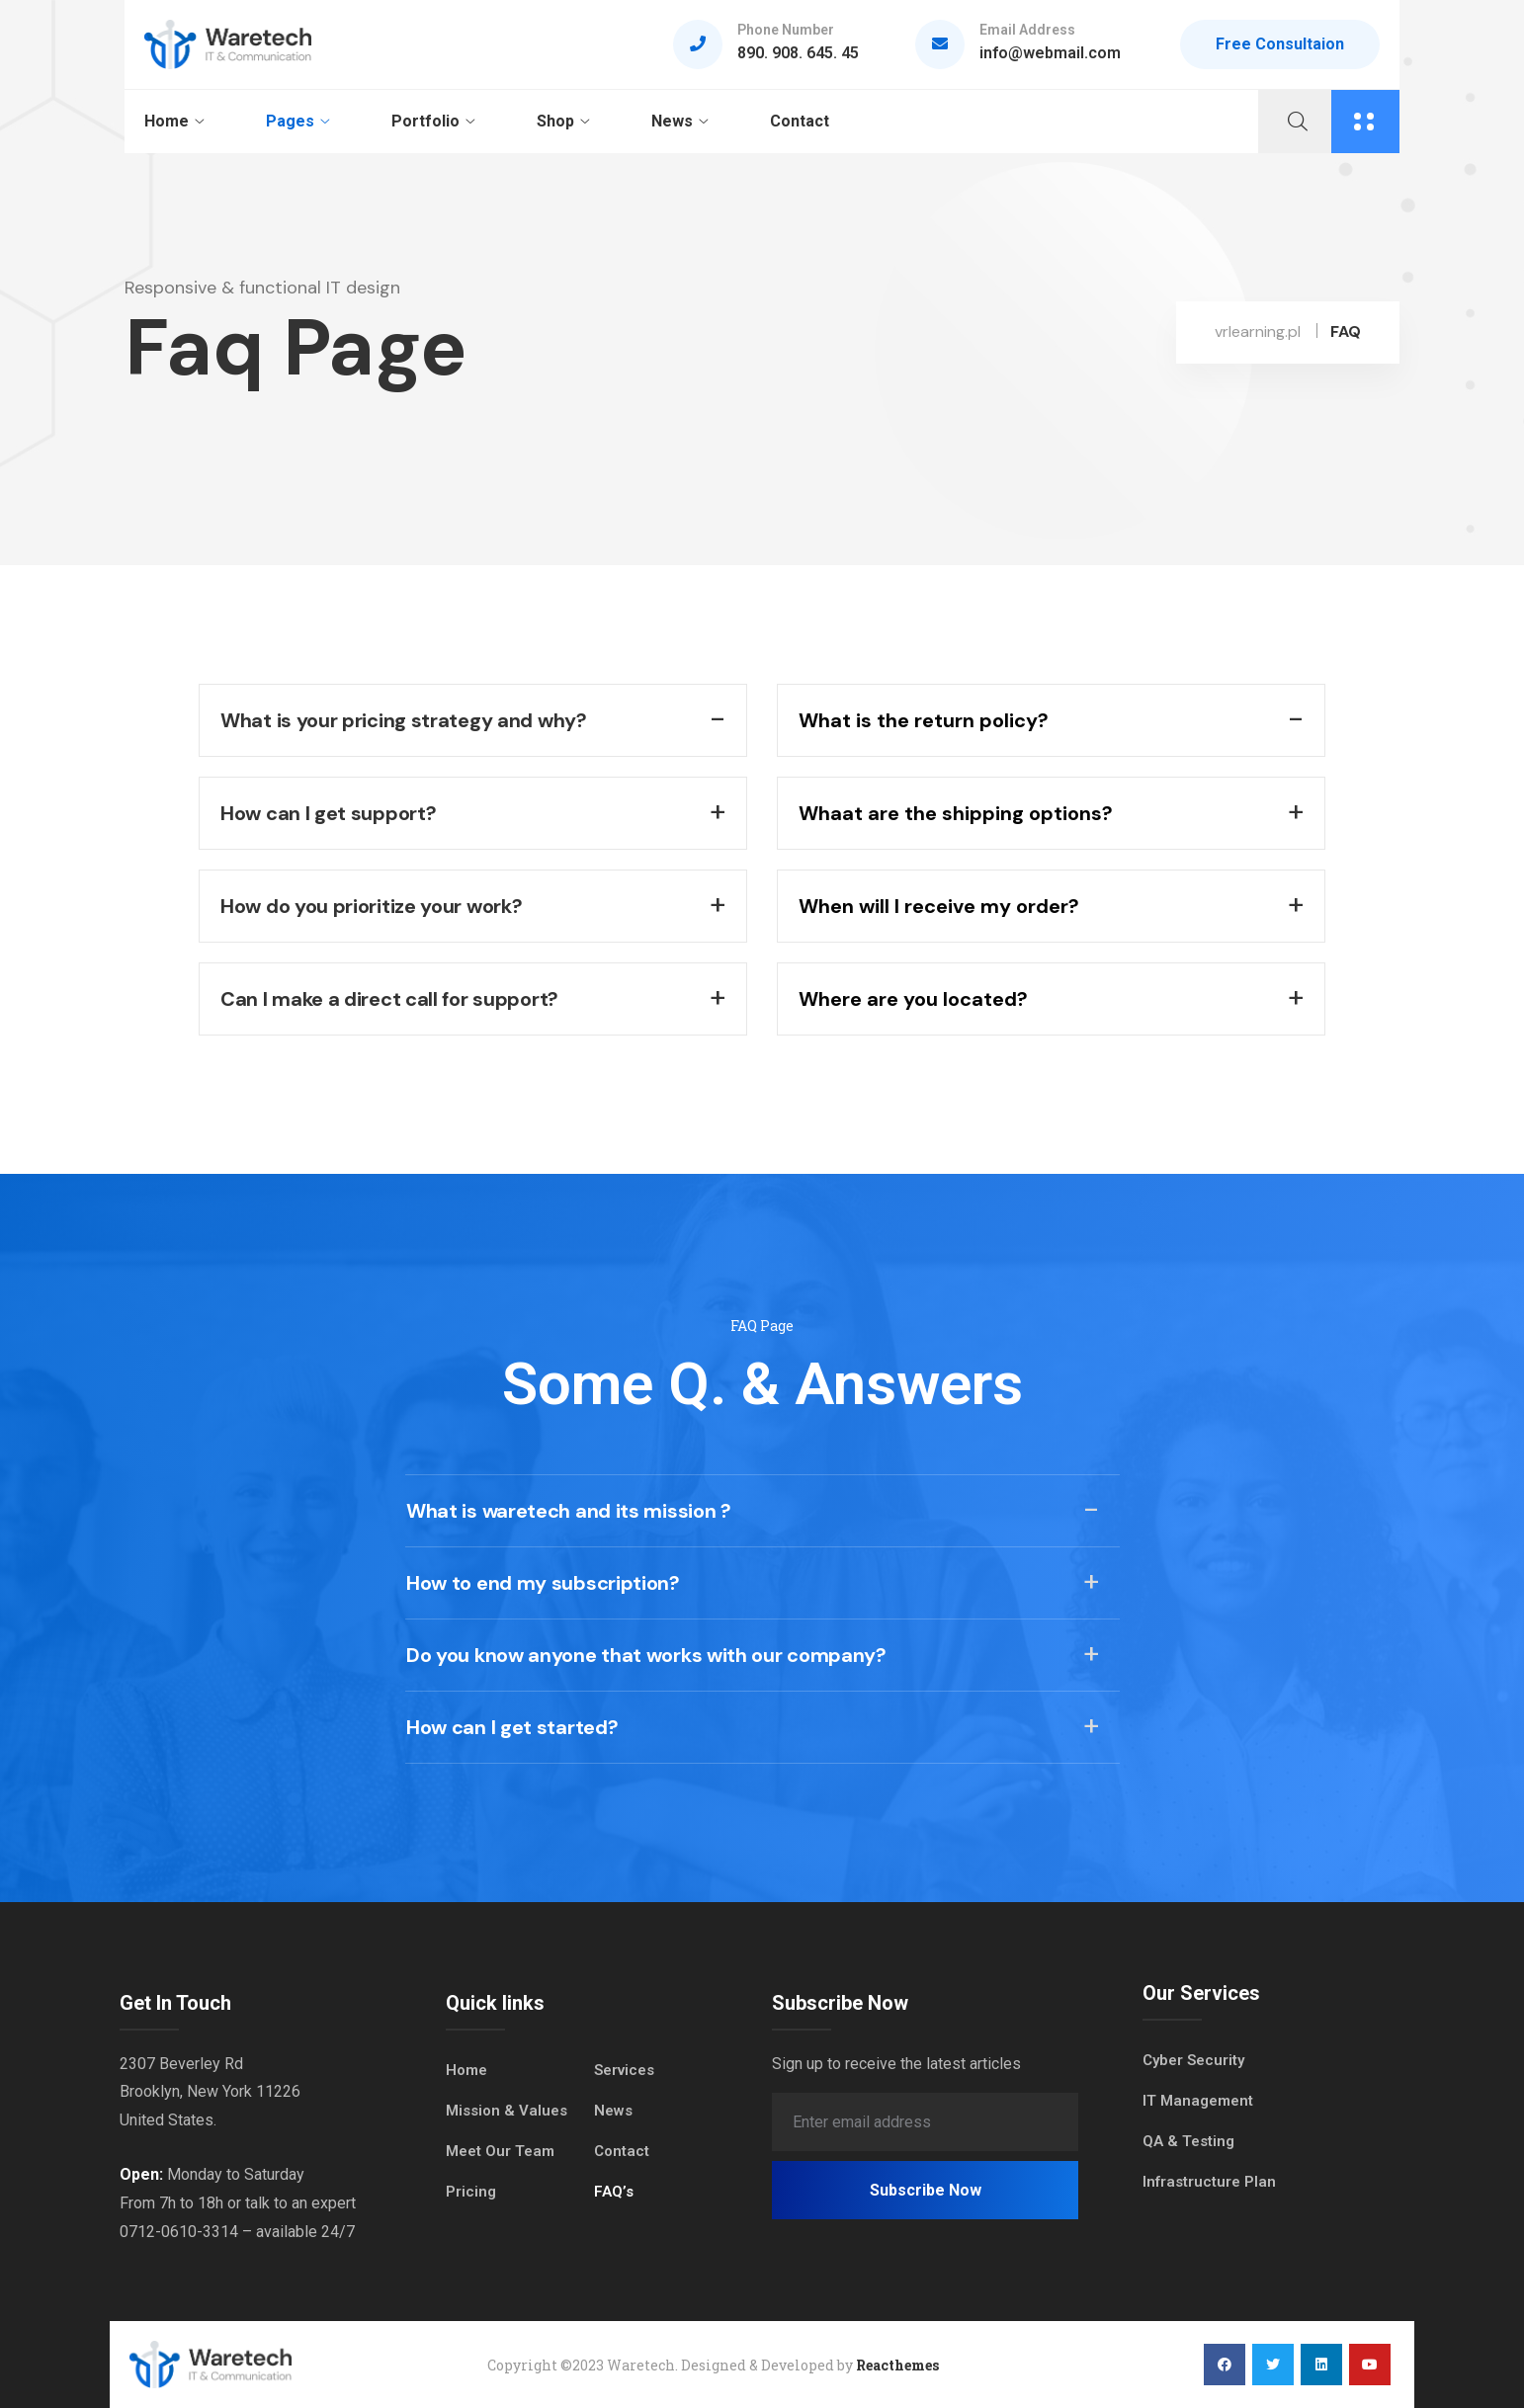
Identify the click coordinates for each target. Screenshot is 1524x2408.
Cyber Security (1193, 2060)
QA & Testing (1188, 2141)
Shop (555, 121)
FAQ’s (614, 2191)
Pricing (471, 2191)
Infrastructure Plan (1209, 2182)
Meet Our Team (500, 2151)
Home (166, 121)
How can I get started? (512, 1727)
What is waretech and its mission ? (568, 1511)
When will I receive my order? (939, 906)
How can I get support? (328, 813)
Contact (799, 121)
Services (624, 2070)
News (672, 121)
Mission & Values (506, 2110)
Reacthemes (897, 2365)
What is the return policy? (924, 720)
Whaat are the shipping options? (956, 813)
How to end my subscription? (543, 1583)
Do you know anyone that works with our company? (646, 1655)
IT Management (1198, 2101)
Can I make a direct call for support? (389, 999)
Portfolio (425, 121)
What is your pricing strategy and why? (403, 720)
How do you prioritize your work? (371, 906)
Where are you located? (913, 999)
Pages (290, 121)
